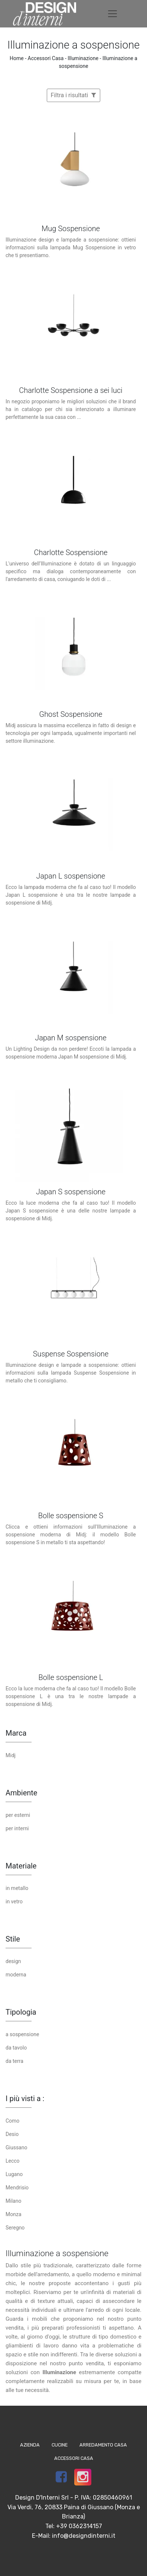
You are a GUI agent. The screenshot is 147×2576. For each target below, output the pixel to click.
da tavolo (16, 2048)
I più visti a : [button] (25, 2098)
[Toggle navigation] (112, 14)
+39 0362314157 (79, 2526)
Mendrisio (17, 2188)
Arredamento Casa (103, 2445)
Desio (12, 2134)
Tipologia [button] (21, 2012)
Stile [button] (13, 1939)
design (13, 1961)
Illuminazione (83, 58)
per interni (17, 1828)
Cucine (60, 2445)
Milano (13, 2201)
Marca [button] (16, 1733)
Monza (14, 2214)
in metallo (17, 1888)
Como (12, 2121)
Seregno (15, 2228)
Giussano (16, 2147)
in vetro (14, 1901)
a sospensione (22, 2034)
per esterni (18, 1815)
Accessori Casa (46, 58)
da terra (14, 2061)
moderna (16, 1975)
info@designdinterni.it (83, 2535)
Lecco (13, 2161)
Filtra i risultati (74, 95)
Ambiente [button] (21, 1792)
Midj (11, 1755)
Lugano (14, 2174)
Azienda (30, 2445)
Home (17, 58)
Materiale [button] (21, 1865)
